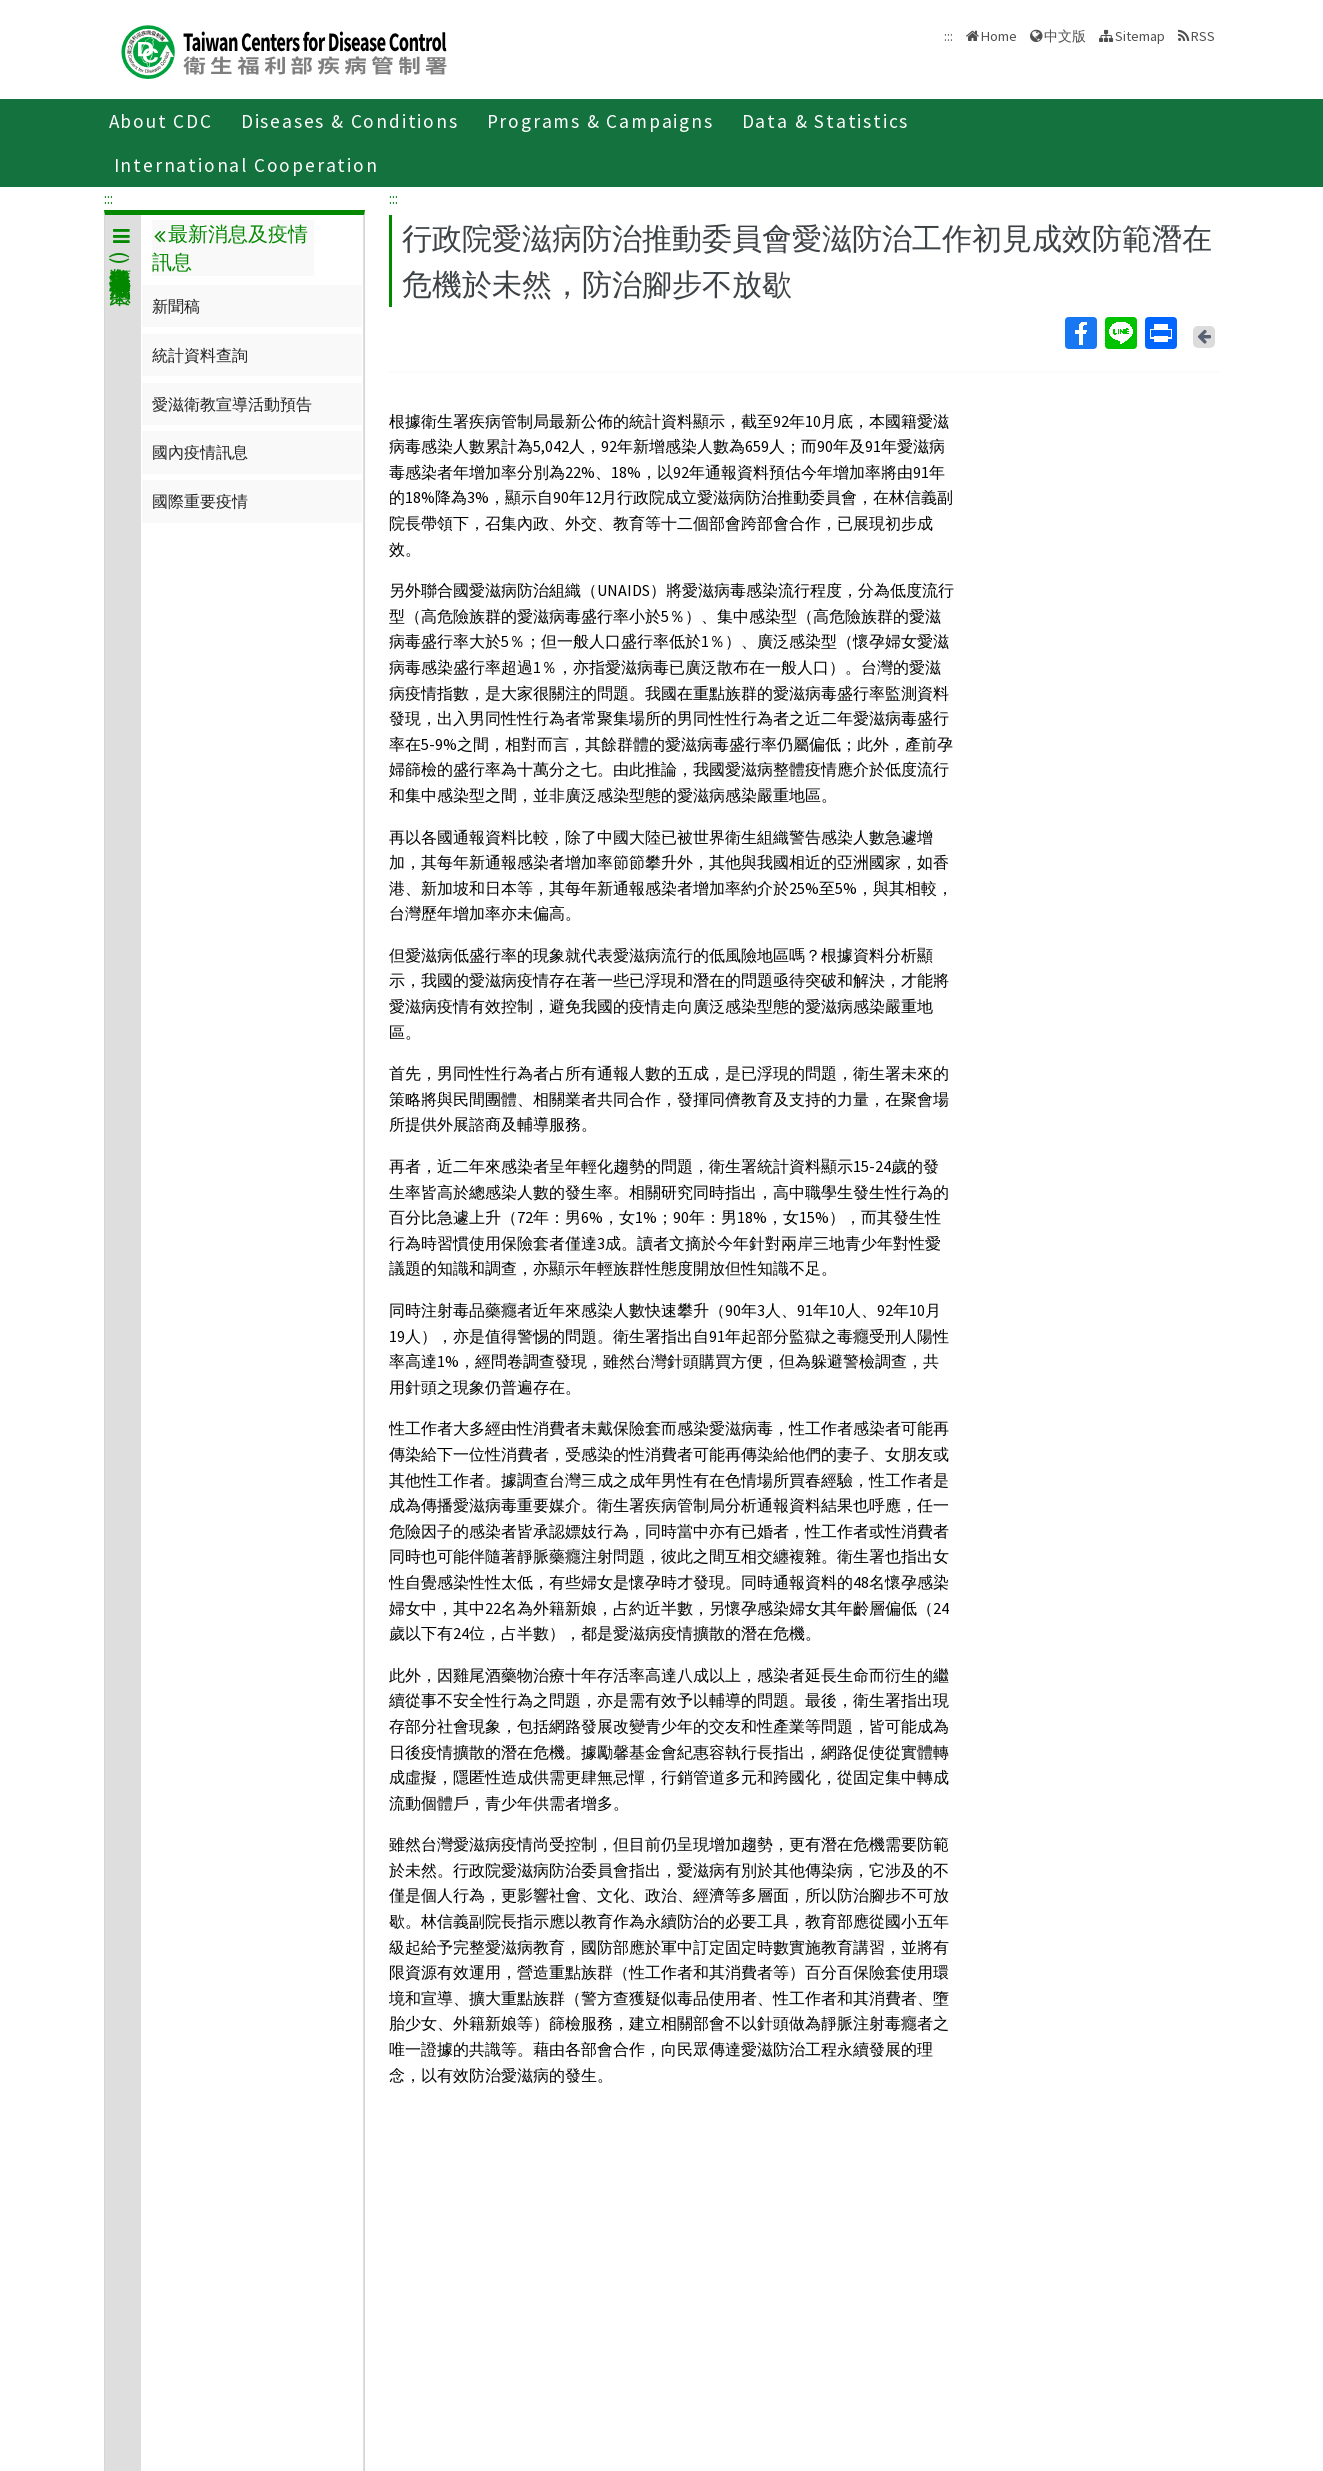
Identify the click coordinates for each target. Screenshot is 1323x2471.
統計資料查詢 (200, 355)
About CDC (161, 121)
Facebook (1080, 333)
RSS (1203, 36)
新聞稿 (176, 306)
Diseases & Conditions (350, 121)
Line (1120, 333)
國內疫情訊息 (200, 452)
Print (1160, 333)
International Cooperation (246, 165)
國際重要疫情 (200, 501)
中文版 (1065, 36)
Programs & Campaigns (600, 121)
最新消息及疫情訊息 (230, 248)
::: (108, 198)
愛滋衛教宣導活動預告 (232, 404)
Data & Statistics (826, 121)
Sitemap (1140, 36)
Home (999, 36)
